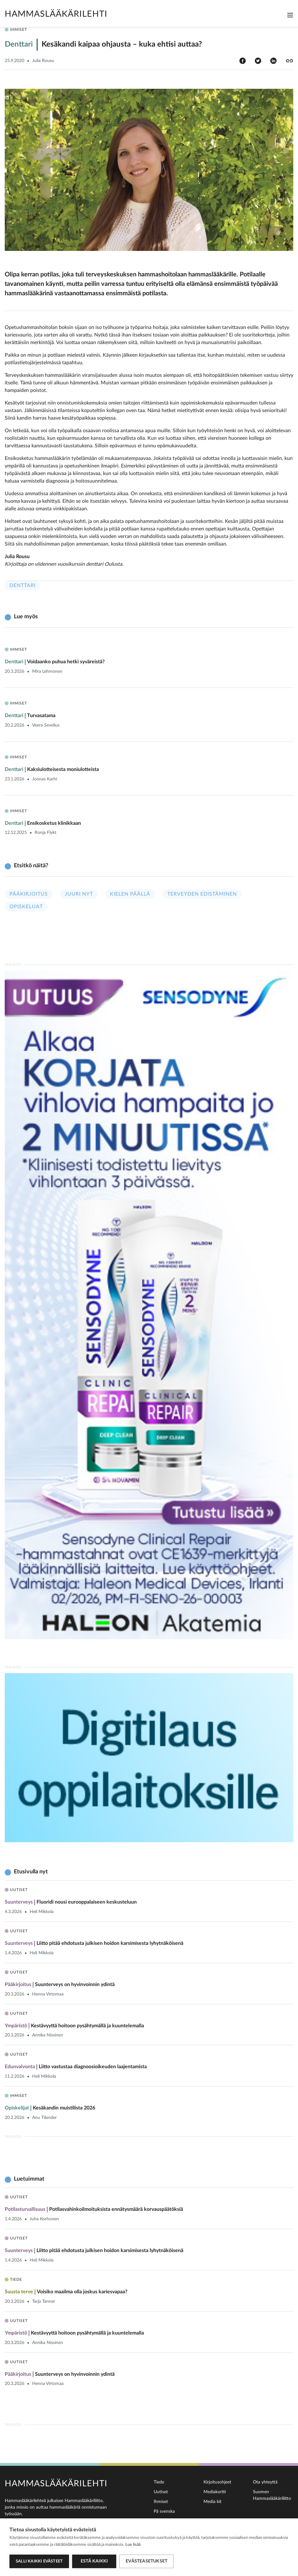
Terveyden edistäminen (202, 894)
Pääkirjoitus (28, 894)
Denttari (22, 585)
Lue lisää (132, 2545)
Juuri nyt (79, 894)
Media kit (212, 2502)
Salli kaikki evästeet (39, 2561)
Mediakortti (214, 2492)
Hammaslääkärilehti (56, 14)
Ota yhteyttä (265, 2482)
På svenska (164, 2511)
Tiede (159, 2482)
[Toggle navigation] (290, 15)
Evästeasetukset (146, 2561)
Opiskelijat (26, 906)
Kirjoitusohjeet (217, 2482)
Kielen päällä (130, 894)
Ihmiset (161, 2502)
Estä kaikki (94, 2561)
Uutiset (161, 2492)
